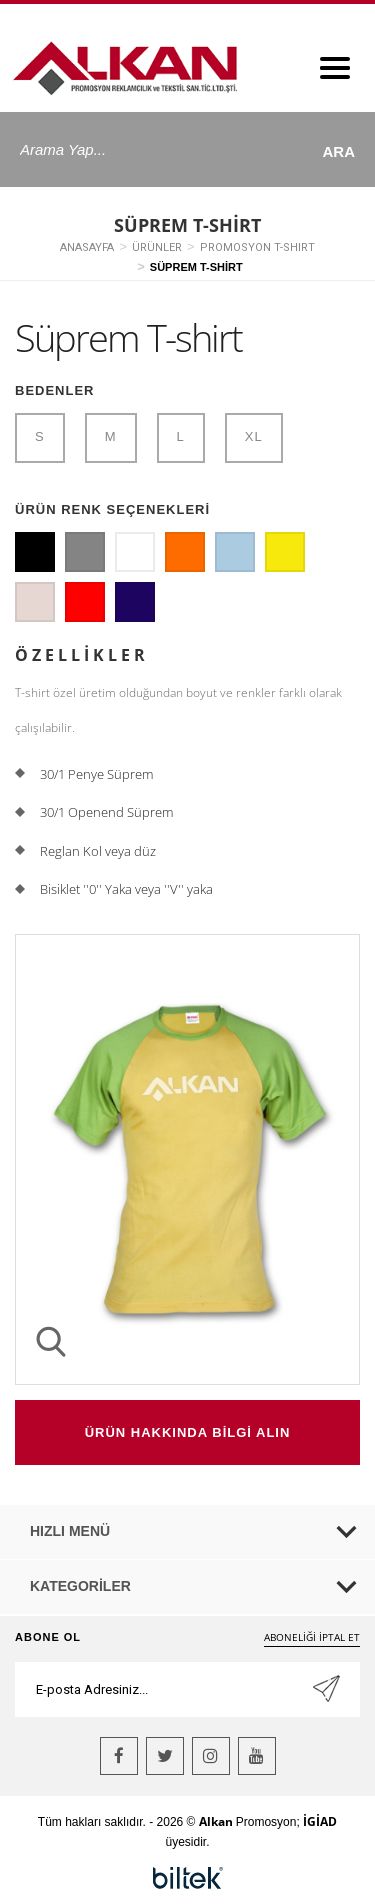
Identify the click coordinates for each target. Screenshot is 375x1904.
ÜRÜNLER (157, 247)
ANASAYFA (87, 247)
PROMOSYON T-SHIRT (257, 247)
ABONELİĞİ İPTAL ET (312, 1637)
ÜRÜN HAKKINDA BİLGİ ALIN (188, 1432)
